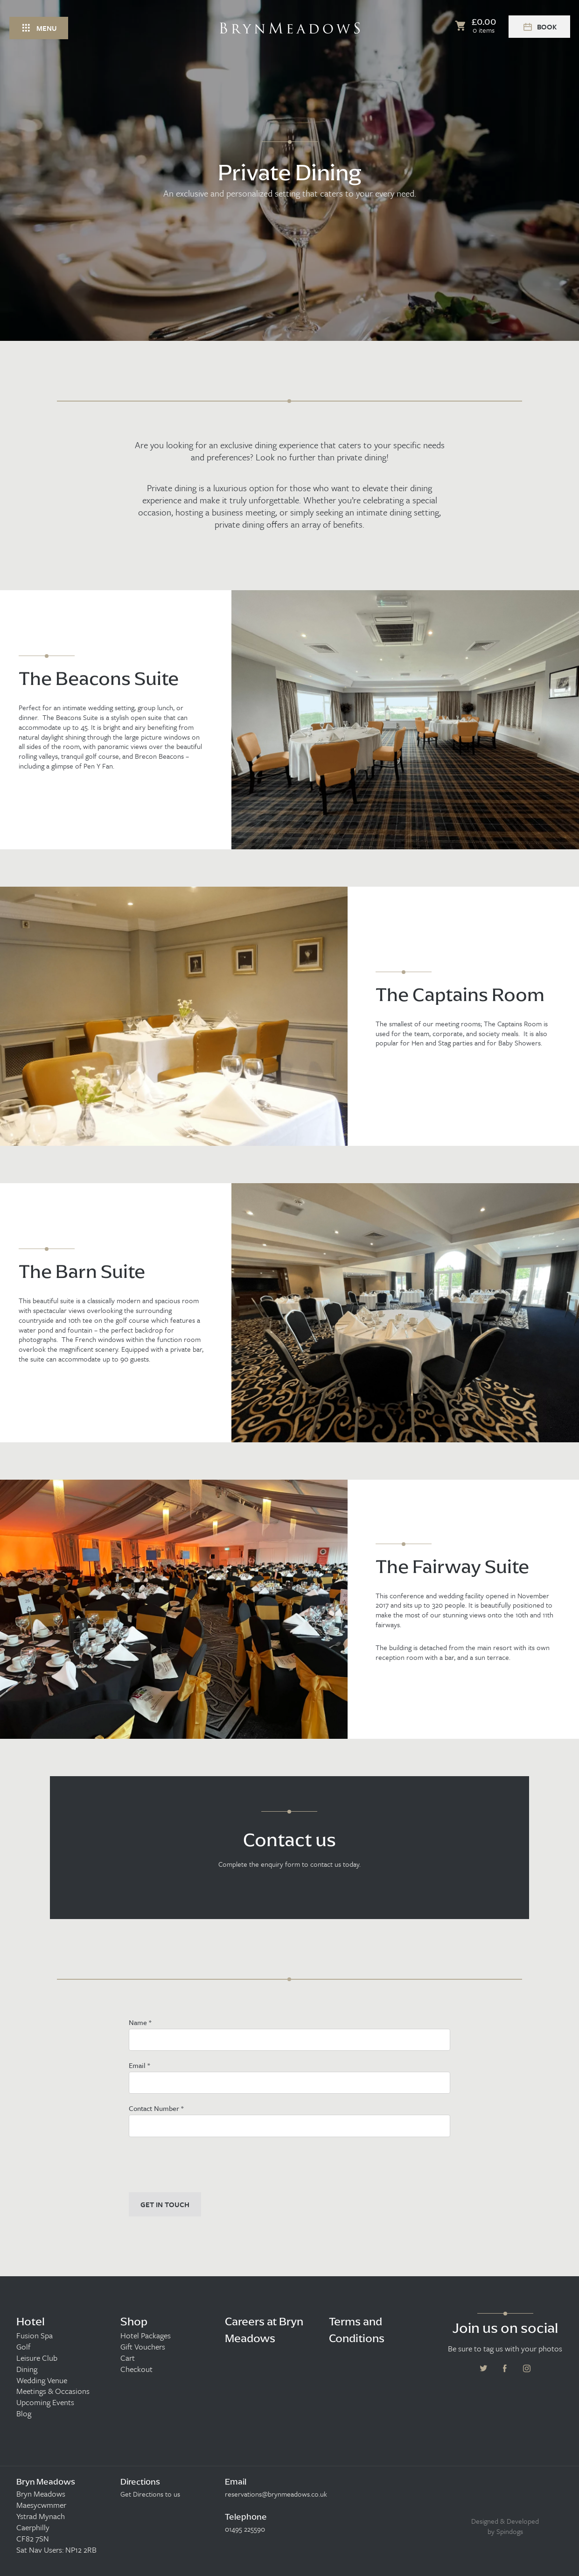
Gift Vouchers (142, 2346)
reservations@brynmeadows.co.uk (276, 2494)
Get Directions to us (150, 2494)
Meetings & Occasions (53, 2391)
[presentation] (200, 2164)
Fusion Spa (34, 2335)
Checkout (136, 2369)
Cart (127, 2358)
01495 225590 (245, 2529)
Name (140, 2022)
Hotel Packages (145, 2335)
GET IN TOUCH (164, 2204)
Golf (23, 2346)
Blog (23, 2413)
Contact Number (156, 2108)
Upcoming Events (45, 2402)
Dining (26, 2369)
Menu (39, 28)
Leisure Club (36, 2358)
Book (539, 26)
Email (139, 2065)
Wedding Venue (41, 2380)
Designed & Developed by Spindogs (505, 2526)
